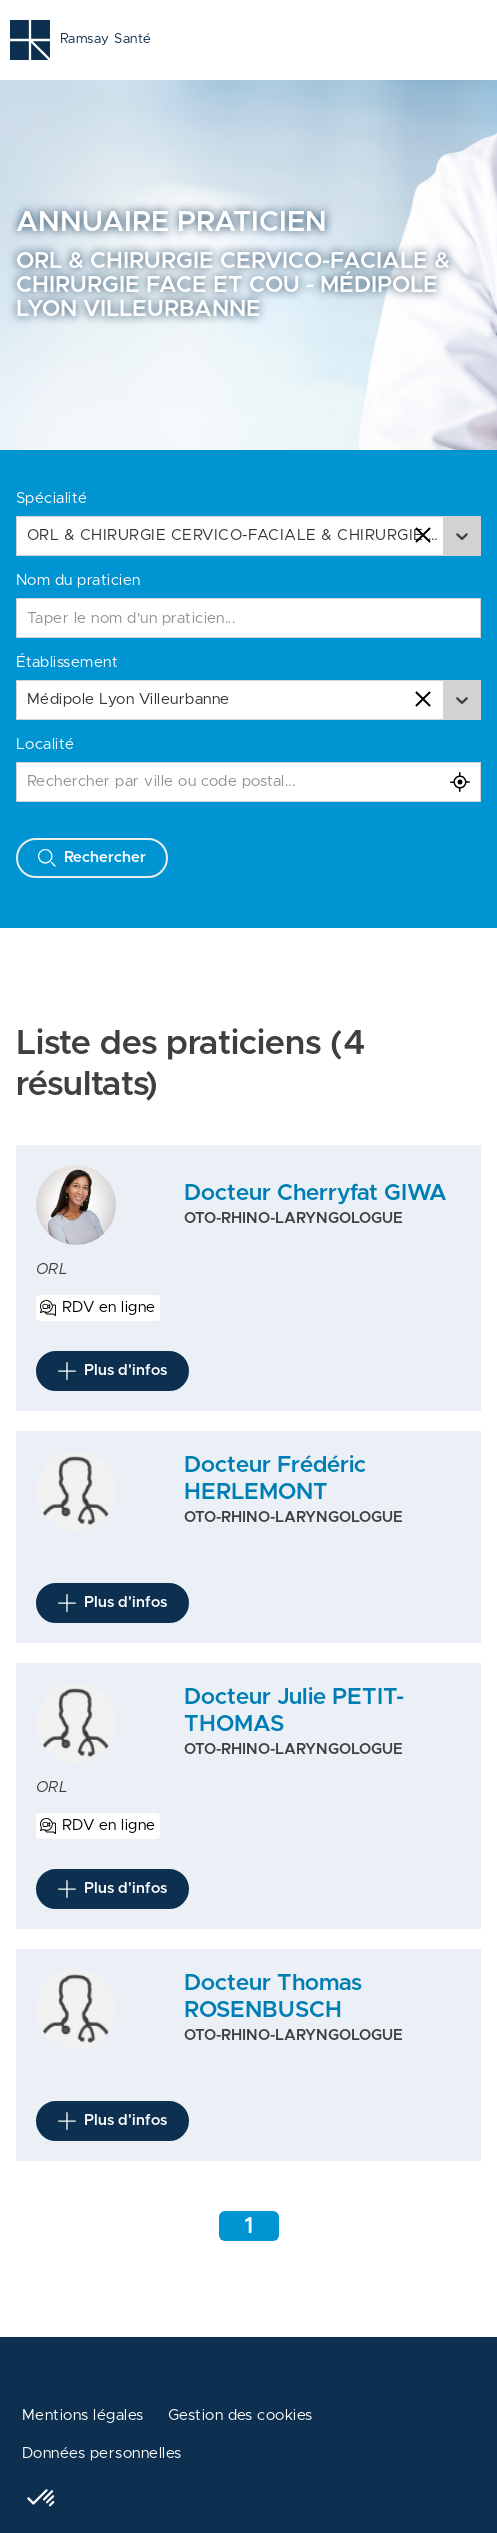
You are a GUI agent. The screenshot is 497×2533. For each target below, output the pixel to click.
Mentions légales (83, 2415)
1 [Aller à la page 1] (248, 2226)
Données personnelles (102, 2453)
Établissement (67, 662)
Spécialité (52, 498)
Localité (45, 744)
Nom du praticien (78, 580)
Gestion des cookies (240, 2415)
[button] (42, 2499)
